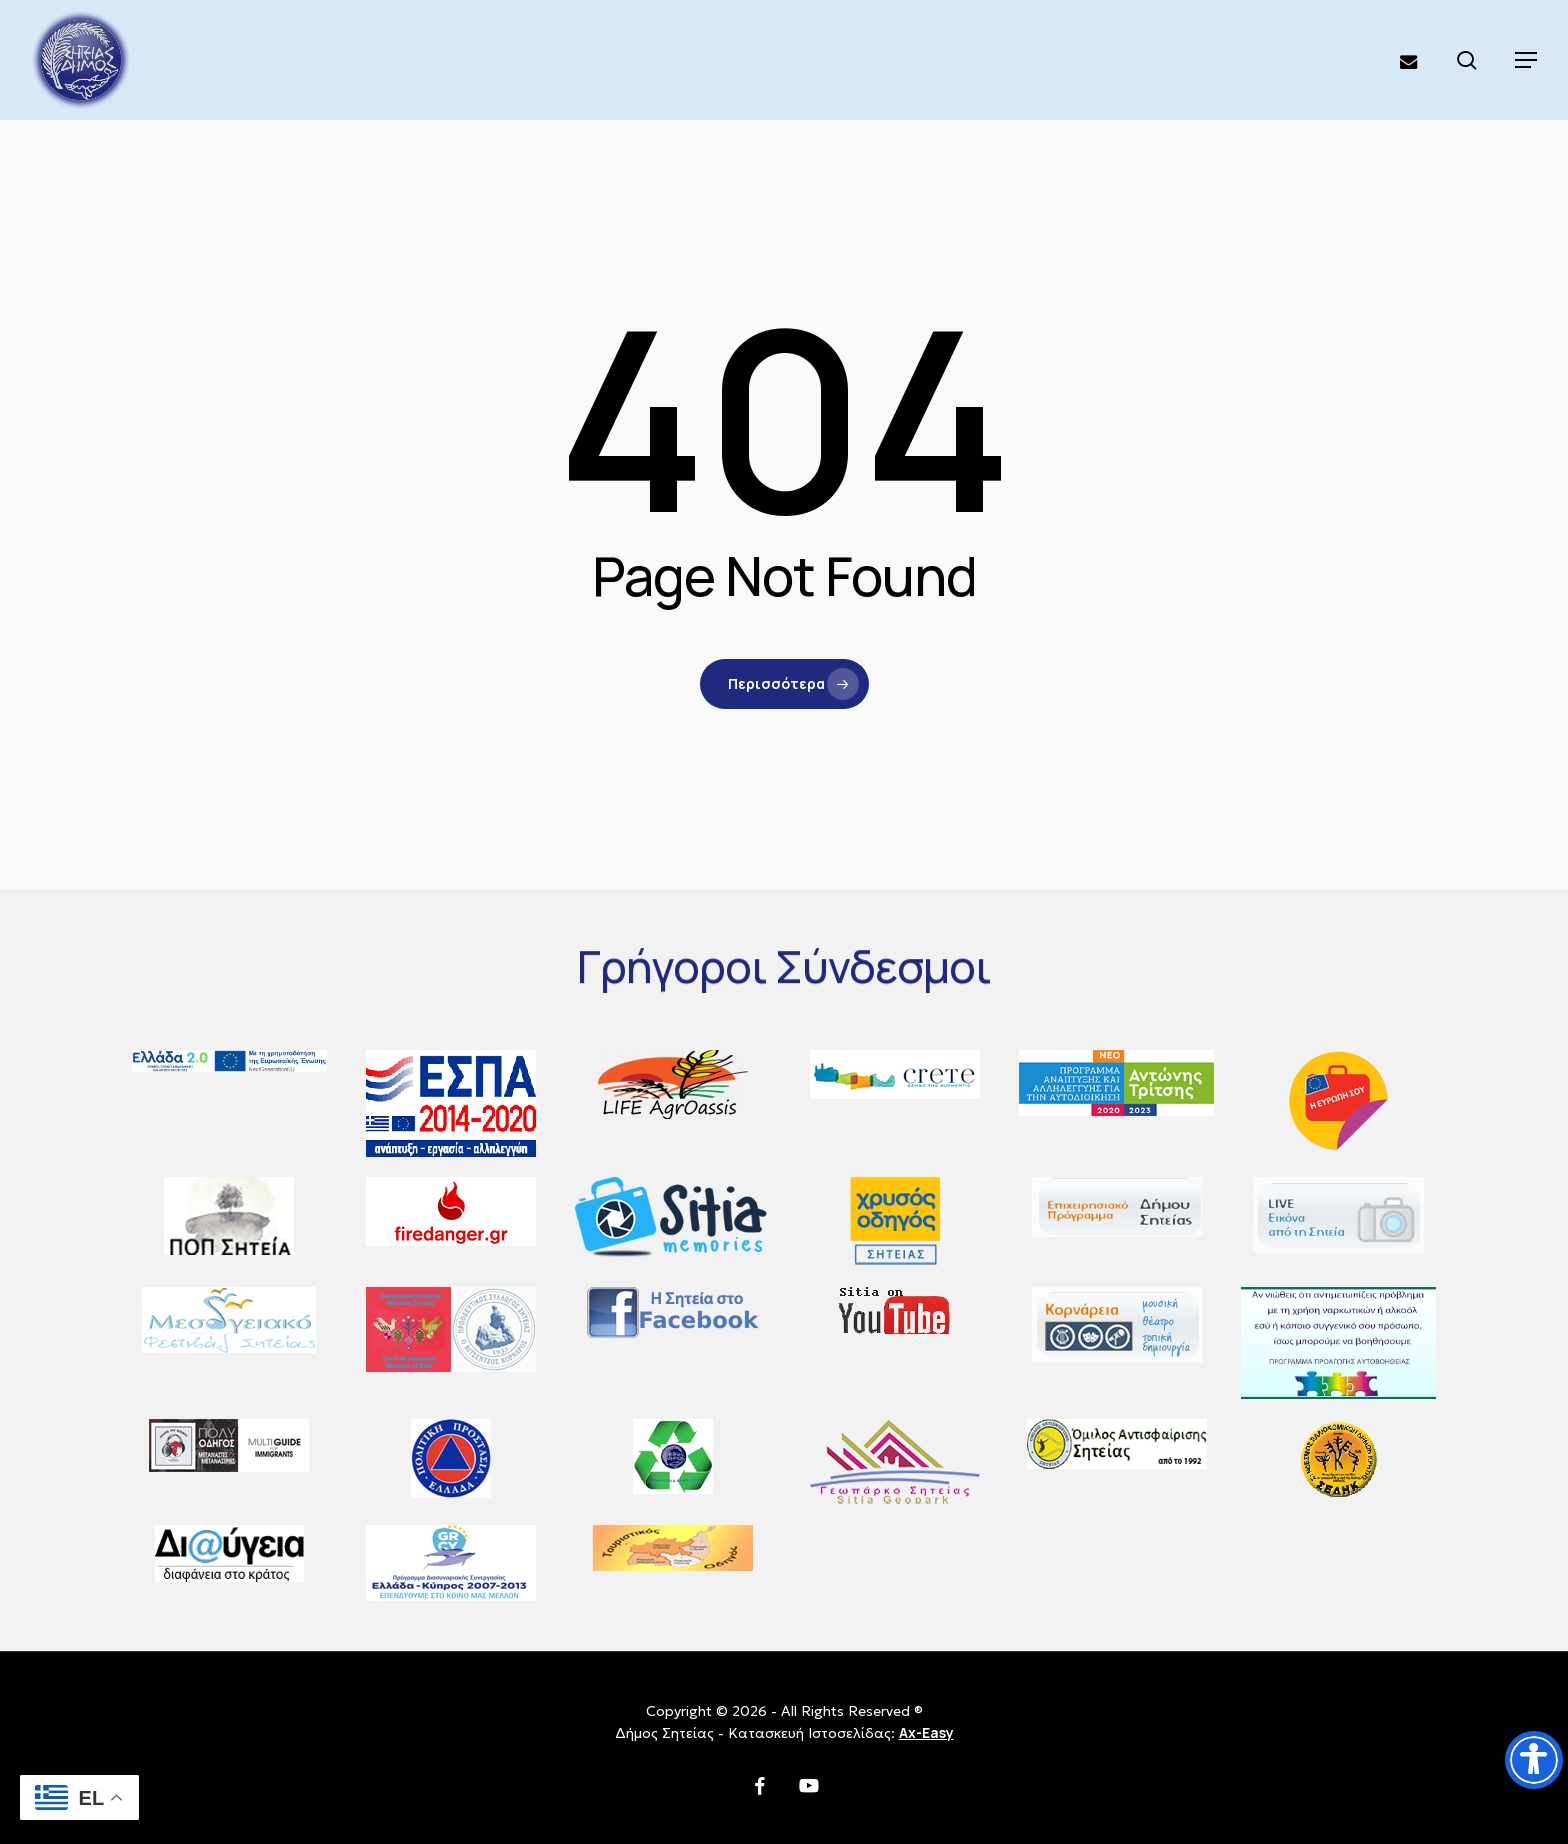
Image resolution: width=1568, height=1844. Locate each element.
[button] (1526, 60)
